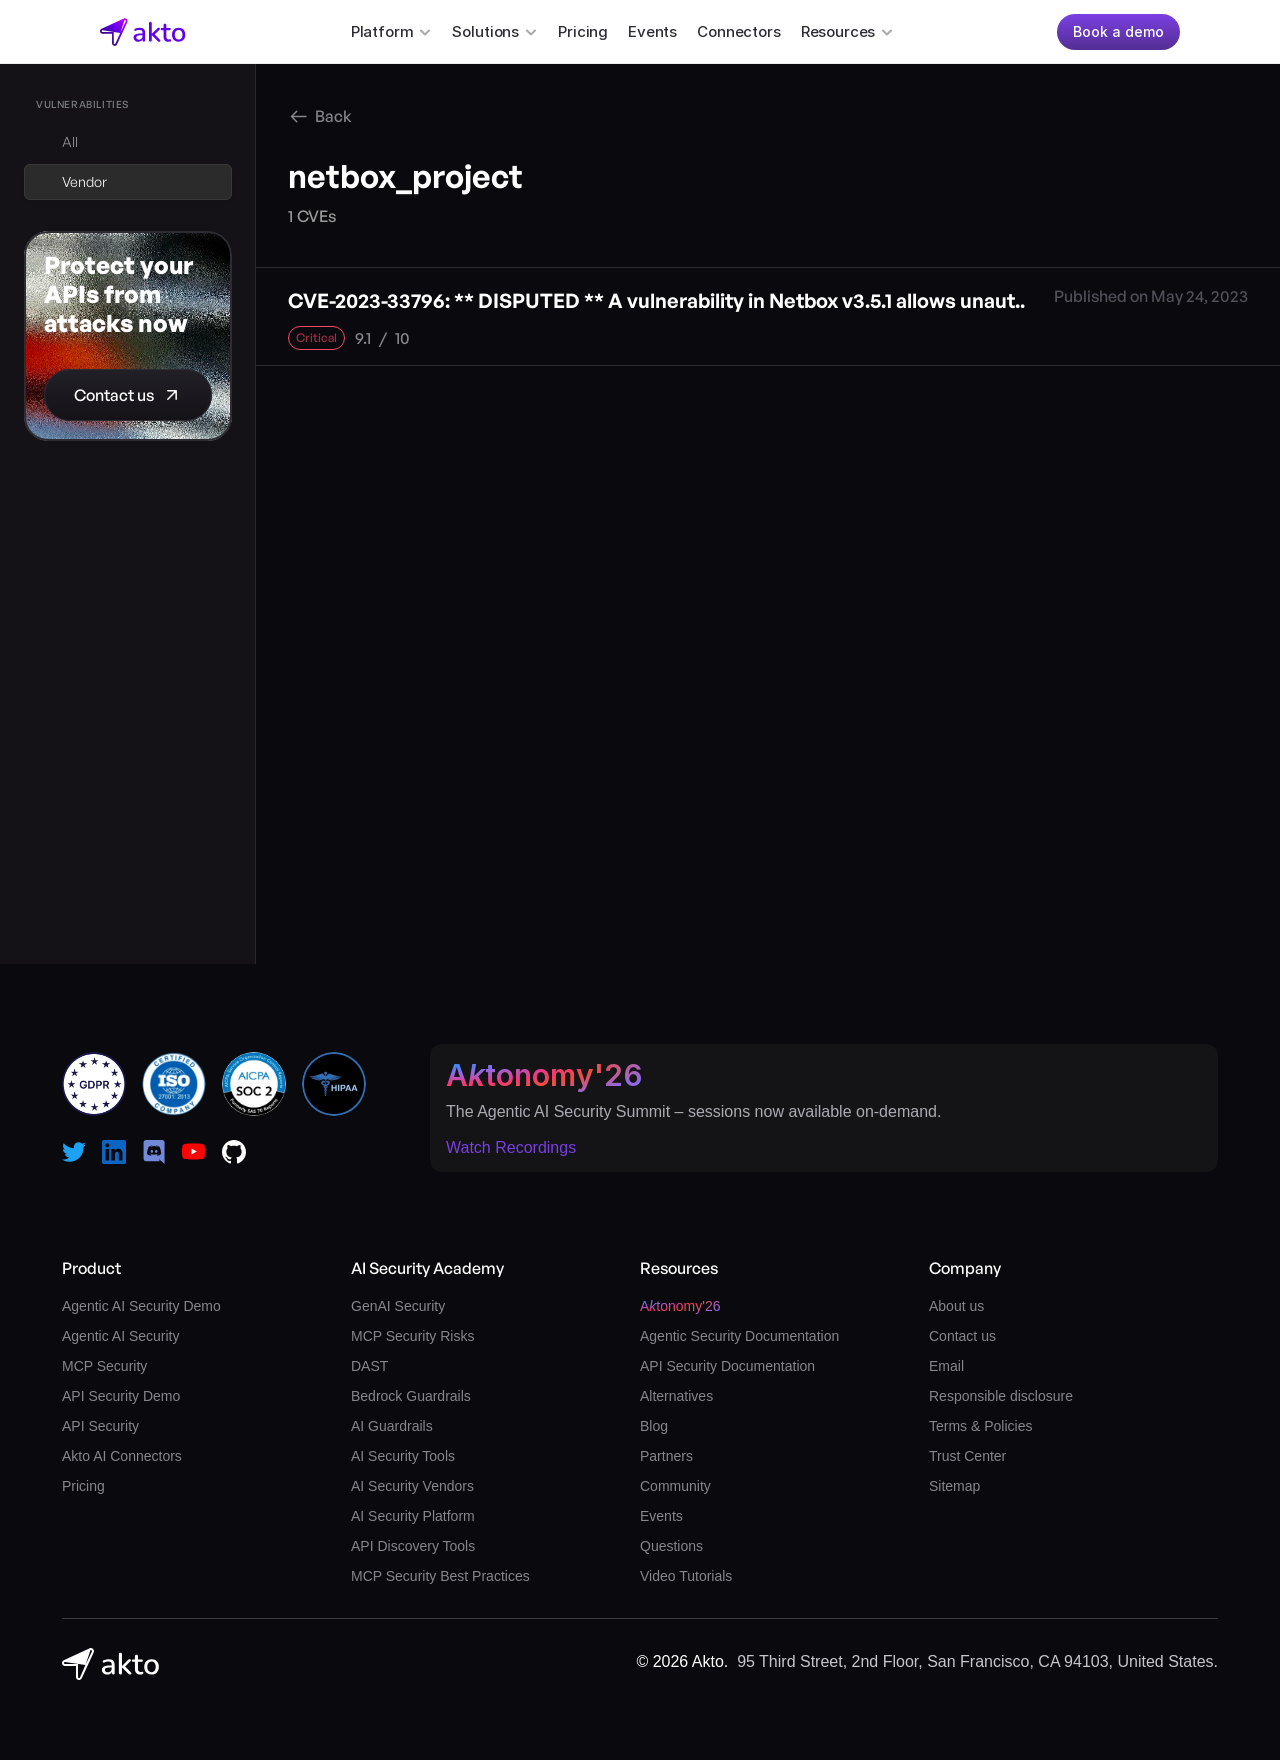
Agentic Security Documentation (739, 1336)
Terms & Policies (980, 1426)
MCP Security (104, 1366)
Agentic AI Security (121, 1336)
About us (956, 1306)
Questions (671, 1546)
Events (652, 31)
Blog (654, 1426)
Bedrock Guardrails (411, 1396)
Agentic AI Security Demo (141, 1306)
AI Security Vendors (412, 1486)
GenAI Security (398, 1306)
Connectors (739, 31)
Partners (666, 1456)
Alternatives (676, 1396)
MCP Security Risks (412, 1336)
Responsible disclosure (1001, 1396)
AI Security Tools (403, 1456)
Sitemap (954, 1486)
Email (946, 1366)
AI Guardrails (392, 1426)
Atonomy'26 (544, 1075)
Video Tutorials (686, 1576)
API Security (100, 1426)
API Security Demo (121, 1396)
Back (333, 116)
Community (675, 1486)
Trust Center (967, 1456)
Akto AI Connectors (122, 1456)
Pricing (583, 31)
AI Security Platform (413, 1516)
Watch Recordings (511, 1147)
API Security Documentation (727, 1366)
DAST (369, 1366)
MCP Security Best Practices (440, 1576)
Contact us (962, 1336)
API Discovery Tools (413, 1546)
